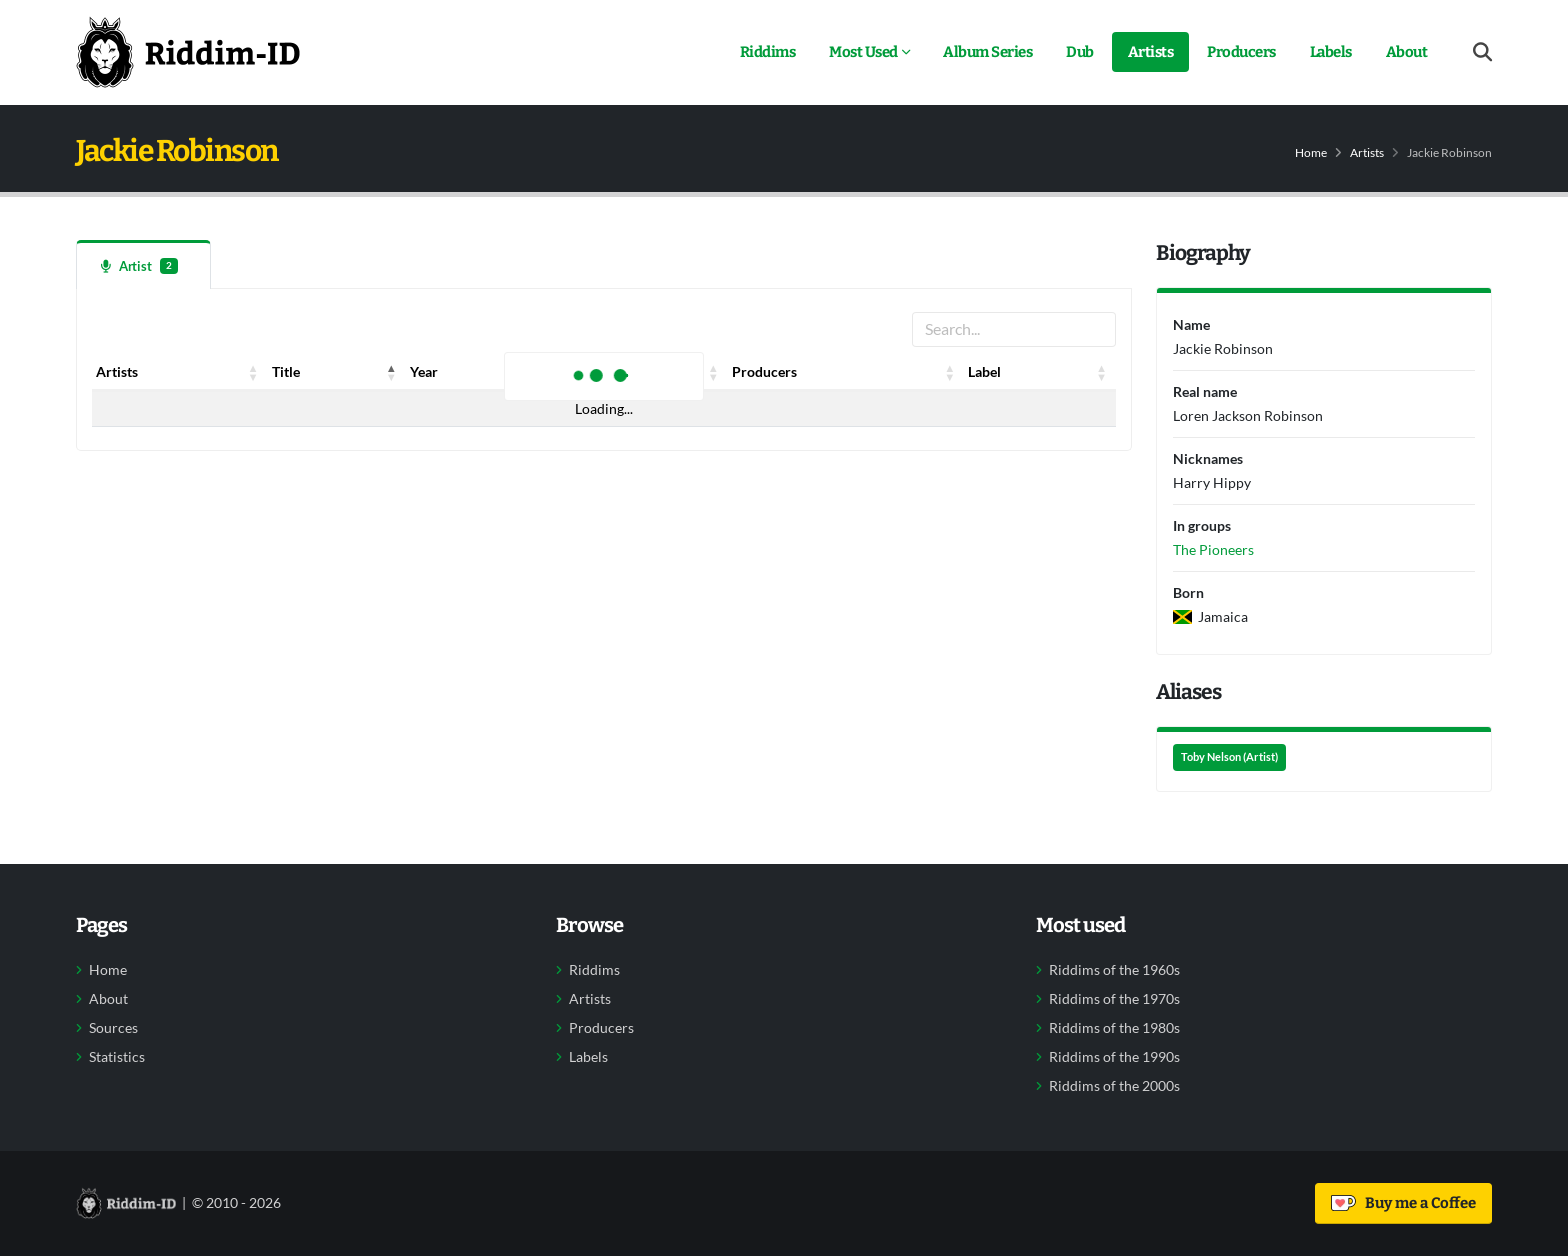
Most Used (863, 52)
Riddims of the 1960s (1114, 970)
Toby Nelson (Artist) (1229, 757)
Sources (113, 1028)
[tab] (143, 264)
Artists (1151, 52)
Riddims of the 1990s (1114, 1057)
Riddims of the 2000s (1114, 1086)
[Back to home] (188, 52)
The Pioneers (1213, 549)
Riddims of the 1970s (1114, 999)
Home (1311, 152)
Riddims (768, 52)
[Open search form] (1482, 52)
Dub (1080, 52)
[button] (254, 372)
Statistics (117, 1057)
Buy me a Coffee (1403, 1203)
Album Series (987, 52)
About (1407, 52)
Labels (1331, 52)
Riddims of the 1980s (1114, 1028)
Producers (1241, 52)
